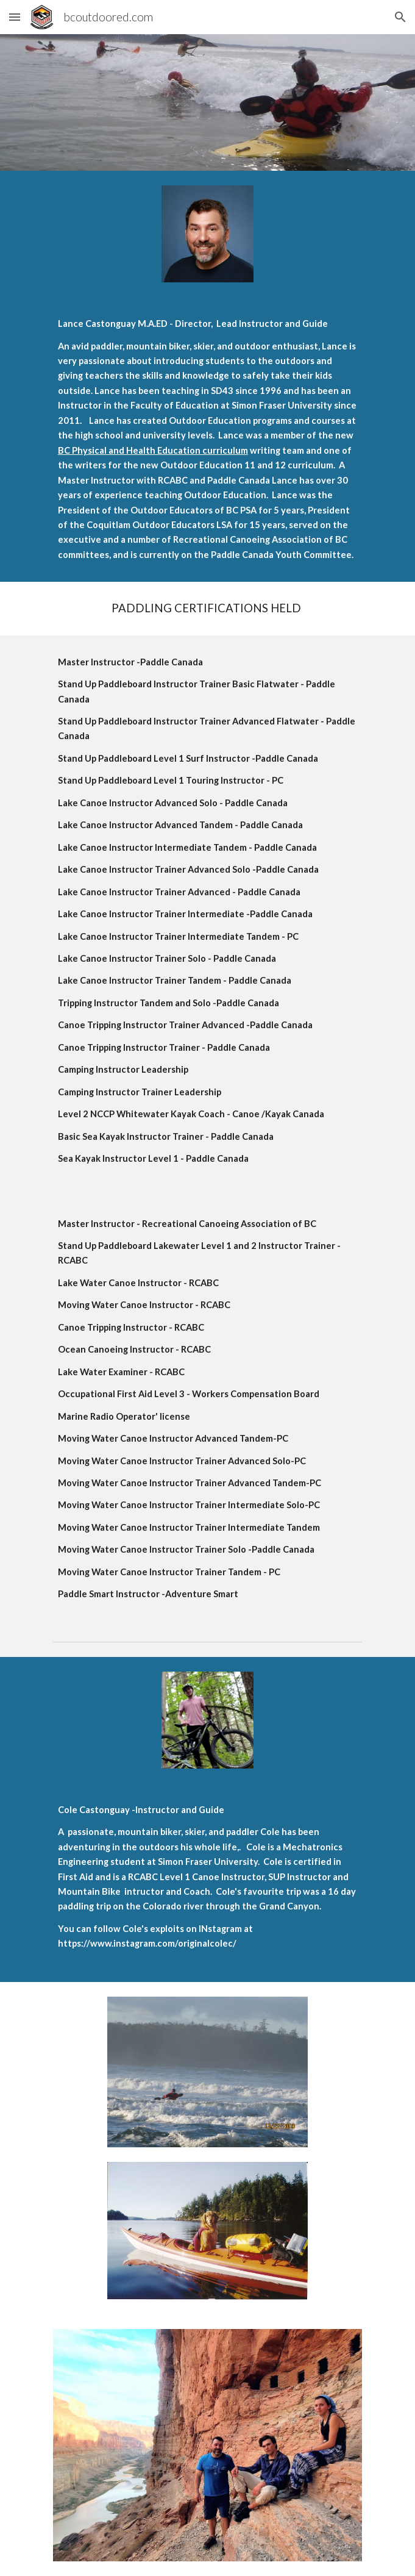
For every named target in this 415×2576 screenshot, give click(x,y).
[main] (207, 439)
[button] (14, 17)
